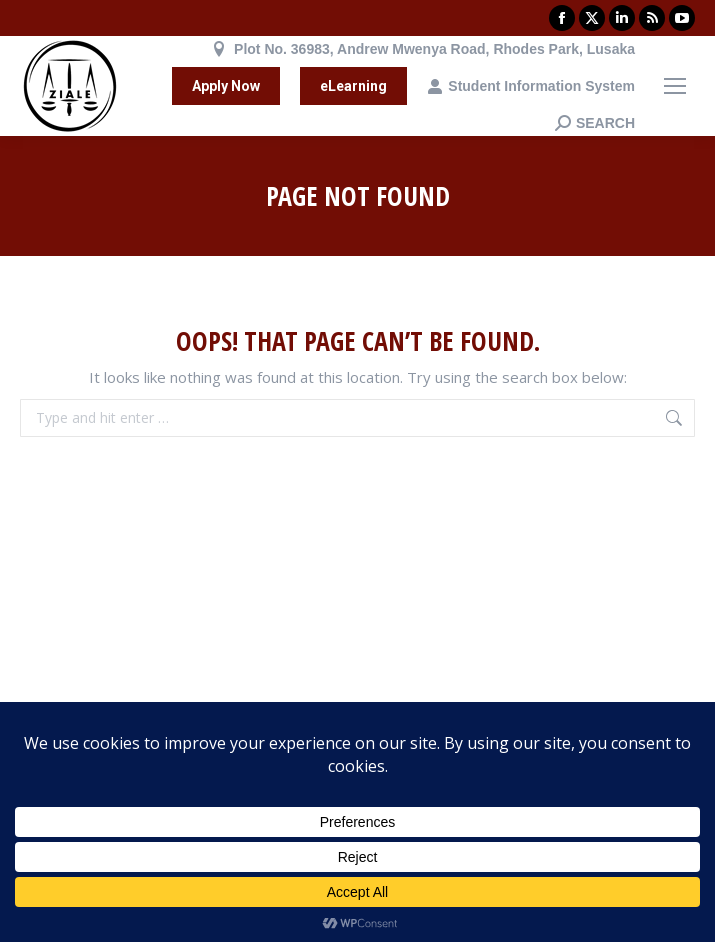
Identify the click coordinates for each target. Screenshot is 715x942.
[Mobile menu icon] (675, 86)
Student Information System (531, 86)
